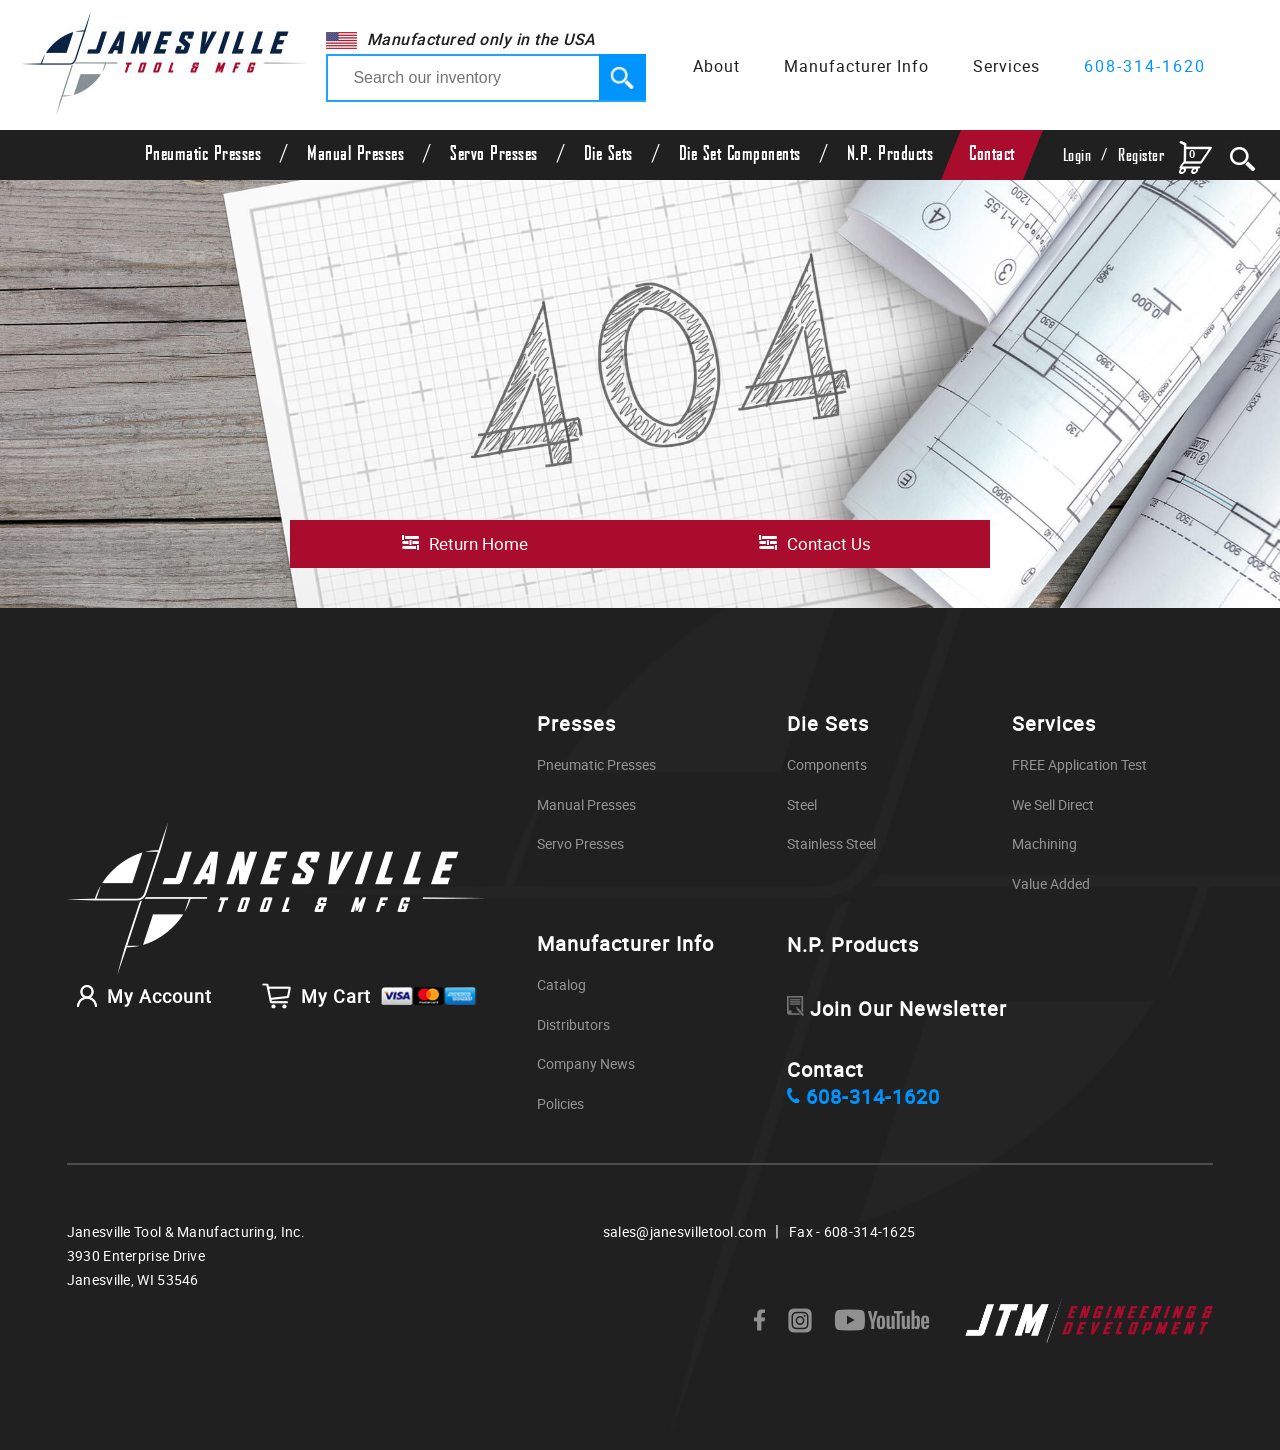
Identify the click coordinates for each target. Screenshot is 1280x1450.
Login (1077, 155)
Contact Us (829, 543)
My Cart (369, 996)
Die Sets (608, 154)
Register (1141, 155)
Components (827, 764)
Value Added (1051, 883)
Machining (1044, 843)
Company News (586, 1063)
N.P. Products (890, 154)
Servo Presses (494, 154)
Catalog (561, 984)
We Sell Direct (1053, 804)
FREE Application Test (1079, 764)
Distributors (573, 1024)
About (716, 66)
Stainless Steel (831, 843)
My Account (139, 996)
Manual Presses (355, 154)
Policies (560, 1103)
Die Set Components (740, 154)
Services (1006, 66)
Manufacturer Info (856, 66)
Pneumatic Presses (203, 154)
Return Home (478, 543)
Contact (992, 154)
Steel (802, 804)
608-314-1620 (1145, 66)
